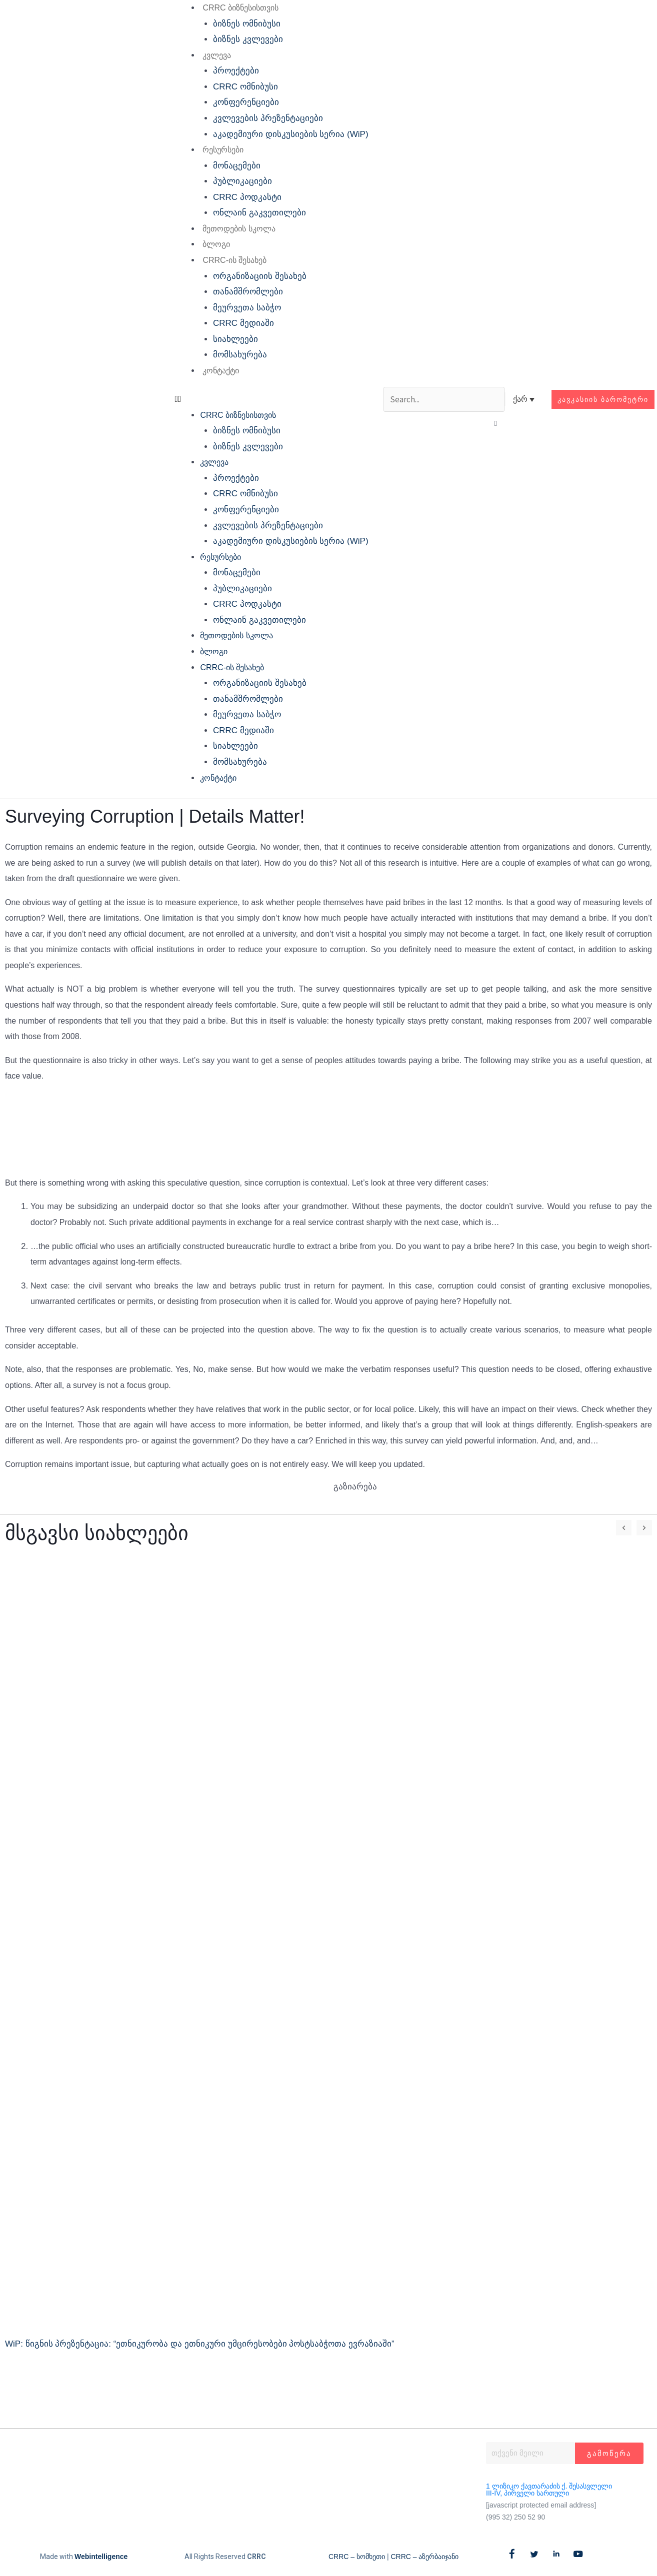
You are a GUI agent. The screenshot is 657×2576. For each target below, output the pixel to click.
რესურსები (223, 149)
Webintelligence (101, 2557)
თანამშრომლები (248, 291)
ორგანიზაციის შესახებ (259, 276)
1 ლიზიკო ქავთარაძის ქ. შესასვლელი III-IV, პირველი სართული (549, 2489)
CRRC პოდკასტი (247, 197)
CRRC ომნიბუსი (245, 86)
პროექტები (236, 70)
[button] (271, 399)
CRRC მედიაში (243, 323)
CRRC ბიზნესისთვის (240, 7)
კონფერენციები (246, 102)
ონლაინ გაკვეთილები (259, 212)
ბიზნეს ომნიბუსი (246, 23)
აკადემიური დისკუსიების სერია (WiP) (290, 134)
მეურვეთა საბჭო (247, 307)
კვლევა (216, 55)
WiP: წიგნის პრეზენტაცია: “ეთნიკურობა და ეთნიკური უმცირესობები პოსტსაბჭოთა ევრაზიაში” (199, 2344)
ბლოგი (216, 244)
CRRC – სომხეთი (356, 2557)
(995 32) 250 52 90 (515, 2517)
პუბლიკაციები (242, 181)
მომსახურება (240, 354)
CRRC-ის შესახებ (234, 260)
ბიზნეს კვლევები (248, 39)
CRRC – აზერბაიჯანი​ (424, 2557)
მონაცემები (236, 165)
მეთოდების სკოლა (238, 228)
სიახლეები (235, 339)
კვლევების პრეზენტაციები (268, 118)
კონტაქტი (220, 370)
